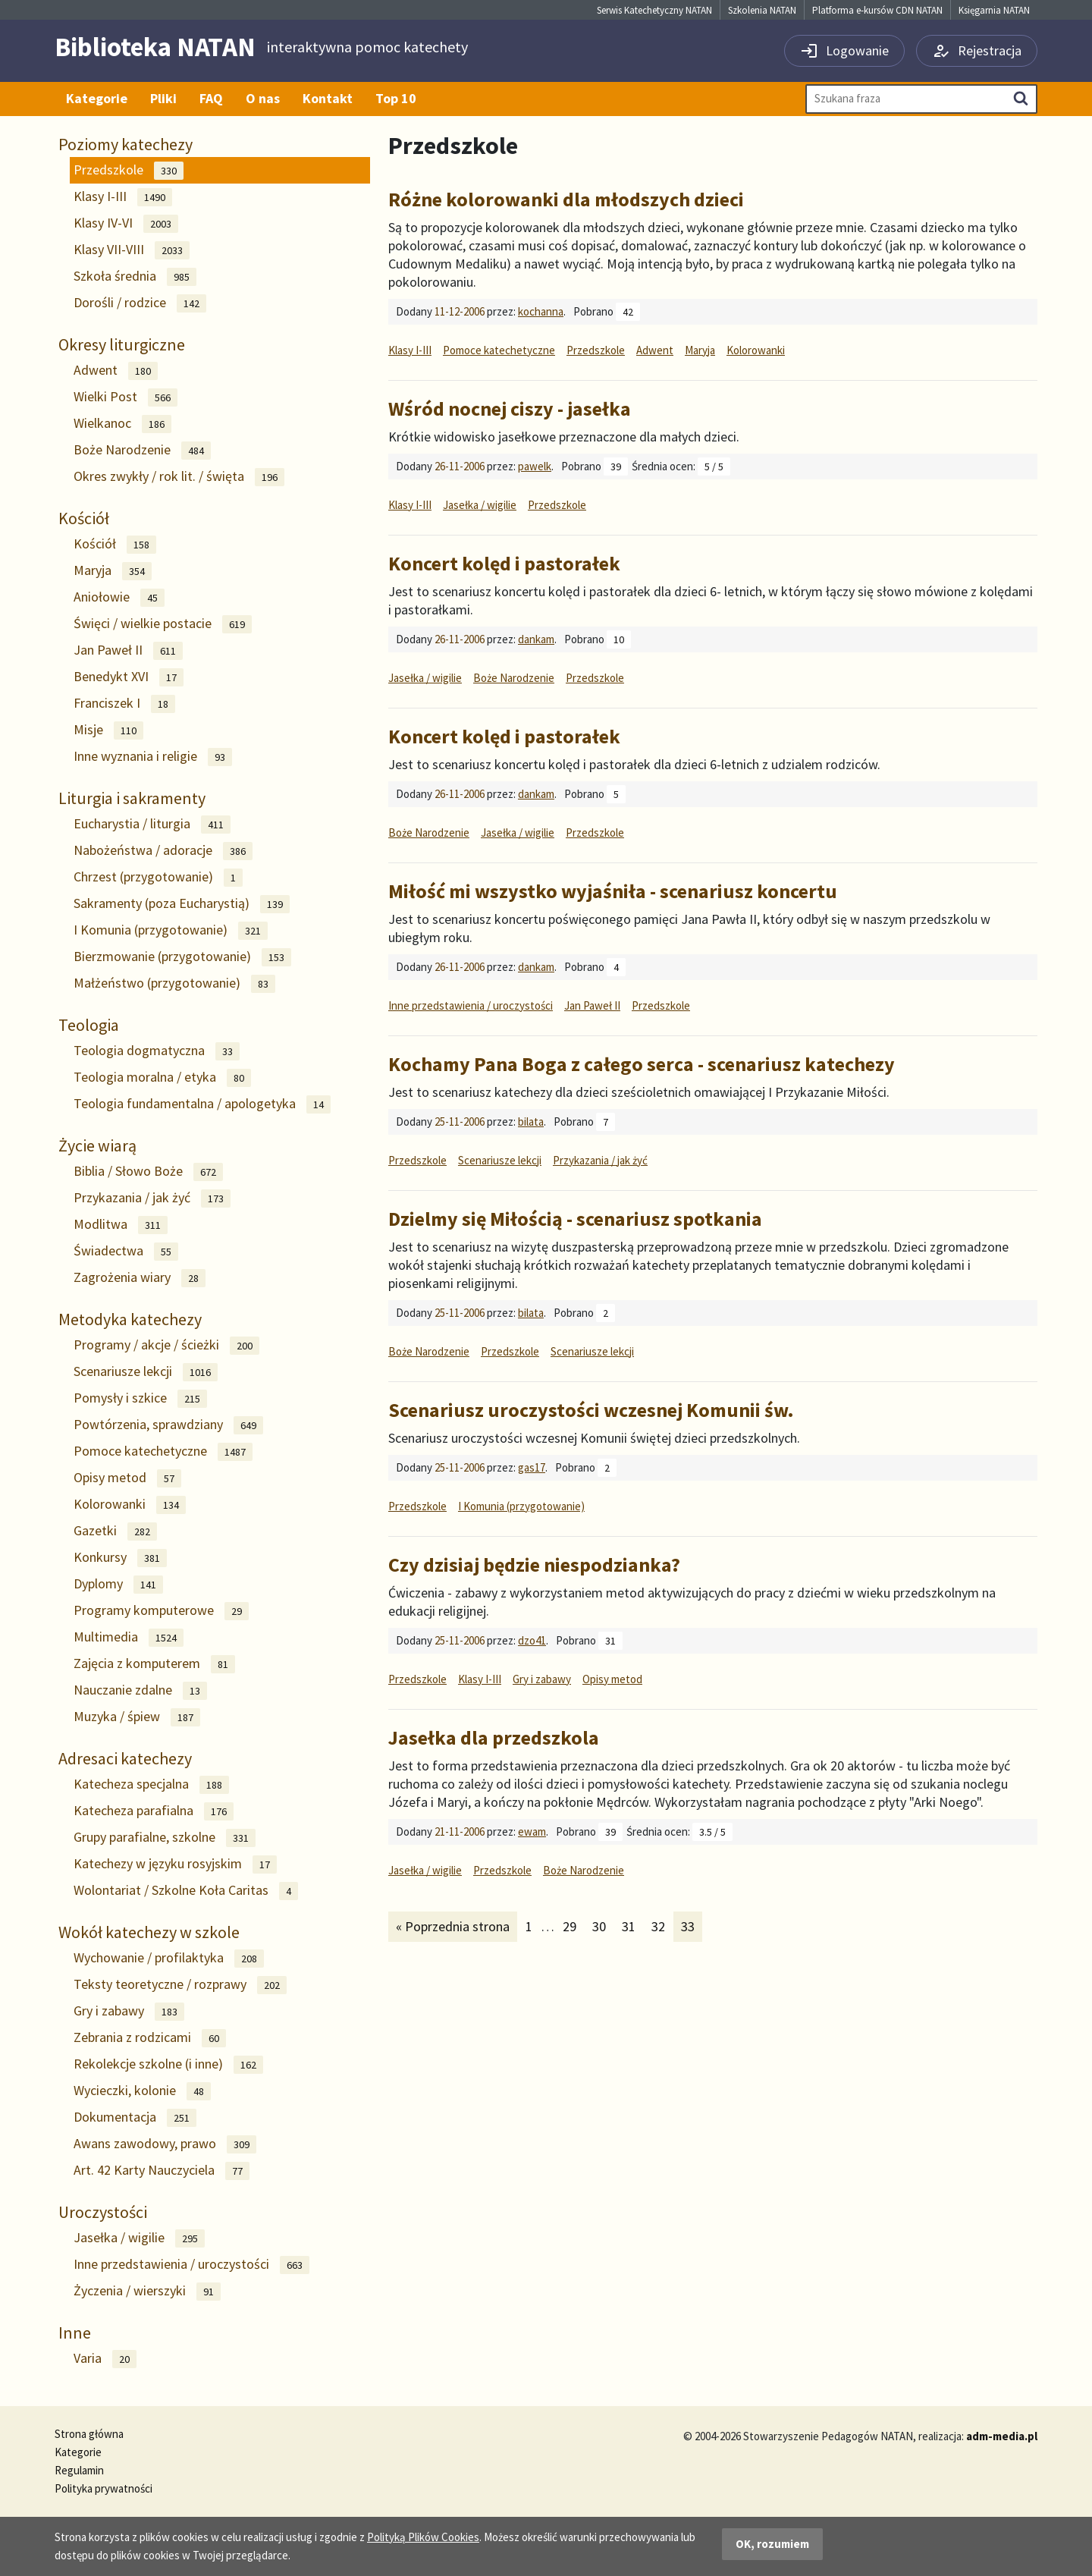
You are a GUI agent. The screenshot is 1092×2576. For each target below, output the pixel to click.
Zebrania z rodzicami (150, 2037)
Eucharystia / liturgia (152, 824)
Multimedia (129, 1637)
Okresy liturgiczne (121, 344)
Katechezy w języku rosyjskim (175, 1864)
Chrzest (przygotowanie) (158, 877)
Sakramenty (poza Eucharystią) (182, 903)
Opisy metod (127, 1478)
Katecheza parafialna (154, 1811)
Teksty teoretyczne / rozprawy (180, 1984)
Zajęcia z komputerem (154, 1663)
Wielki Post (125, 397)
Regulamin (79, 2470)
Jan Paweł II (128, 650)
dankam (536, 639)
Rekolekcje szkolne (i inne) (168, 2064)
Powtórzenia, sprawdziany (168, 1424)
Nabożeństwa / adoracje (163, 850)
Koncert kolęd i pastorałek (504, 563)
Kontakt (328, 98)
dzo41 (532, 1640)
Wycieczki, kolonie (142, 2090)
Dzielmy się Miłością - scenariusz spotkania (575, 1218)
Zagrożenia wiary (140, 1277)
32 (662, 1926)
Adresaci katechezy (125, 1758)
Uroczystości (102, 2212)
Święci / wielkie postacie (163, 623)
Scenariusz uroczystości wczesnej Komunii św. (591, 1409)
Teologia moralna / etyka (162, 1077)
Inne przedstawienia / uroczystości (191, 2264)
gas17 (531, 1467)
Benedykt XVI (129, 677)
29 (573, 1926)
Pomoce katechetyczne (163, 1451)
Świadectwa (126, 1251)
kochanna (540, 311)
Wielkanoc (122, 423)
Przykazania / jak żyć (152, 1198)
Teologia (88, 1024)
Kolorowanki (130, 1504)
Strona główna (89, 2434)
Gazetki (115, 1531)
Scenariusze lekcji (146, 1371)
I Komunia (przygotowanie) (171, 930)
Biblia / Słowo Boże (148, 1171)
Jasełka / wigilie (139, 2238)
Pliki (163, 98)
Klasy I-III (123, 196)
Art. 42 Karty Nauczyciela (161, 2170)
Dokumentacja (135, 2117)
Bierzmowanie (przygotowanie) (182, 956)
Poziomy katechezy (125, 144)
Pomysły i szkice (140, 1398)
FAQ (211, 98)
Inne (74, 2332)
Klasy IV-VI (126, 223)
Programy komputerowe (161, 1610)
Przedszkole (129, 170)
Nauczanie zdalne (140, 1690)
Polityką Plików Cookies (423, 2537)
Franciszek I (124, 703)
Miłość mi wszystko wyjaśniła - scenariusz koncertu (612, 890)
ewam (532, 1831)
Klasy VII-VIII (132, 249)
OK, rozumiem (772, 2544)
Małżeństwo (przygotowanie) (174, 983)
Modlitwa (121, 1224)
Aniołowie (119, 597)
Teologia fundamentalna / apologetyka (202, 1104)
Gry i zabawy (129, 2011)
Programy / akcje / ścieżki (166, 1345)
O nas (263, 98)
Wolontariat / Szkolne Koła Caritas (186, 1890)
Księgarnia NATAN (994, 10)
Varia (105, 2358)
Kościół (83, 518)
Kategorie (96, 98)
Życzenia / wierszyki (147, 2291)
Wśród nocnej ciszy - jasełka (509, 408)
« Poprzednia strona (452, 1926)
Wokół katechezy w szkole (149, 1932)
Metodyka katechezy (130, 1319)
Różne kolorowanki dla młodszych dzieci (566, 199)
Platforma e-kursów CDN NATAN (877, 10)
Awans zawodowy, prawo (165, 2144)
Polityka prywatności (103, 2488)
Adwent (116, 370)
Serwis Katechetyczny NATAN (654, 10)
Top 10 (395, 98)
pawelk (534, 466)
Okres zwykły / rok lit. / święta (179, 476)
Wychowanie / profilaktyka (169, 1958)
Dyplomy (118, 1584)
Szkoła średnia (135, 276)
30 (602, 1926)
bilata (531, 1121)
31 (632, 1926)
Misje (108, 730)
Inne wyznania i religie (153, 756)
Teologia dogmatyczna (157, 1050)
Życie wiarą (97, 1145)
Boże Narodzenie (142, 450)
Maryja (113, 570)
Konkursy (120, 1557)
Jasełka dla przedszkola (493, 1737)
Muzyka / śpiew (137, 1716)
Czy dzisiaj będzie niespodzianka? (534, 1564)
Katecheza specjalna (151, 1784)
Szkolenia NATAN (762, 10)
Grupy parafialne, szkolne (165, 1837)
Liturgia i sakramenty (132, 798)
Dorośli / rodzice (140, 303)
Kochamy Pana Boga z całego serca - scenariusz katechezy (641, 1063)
